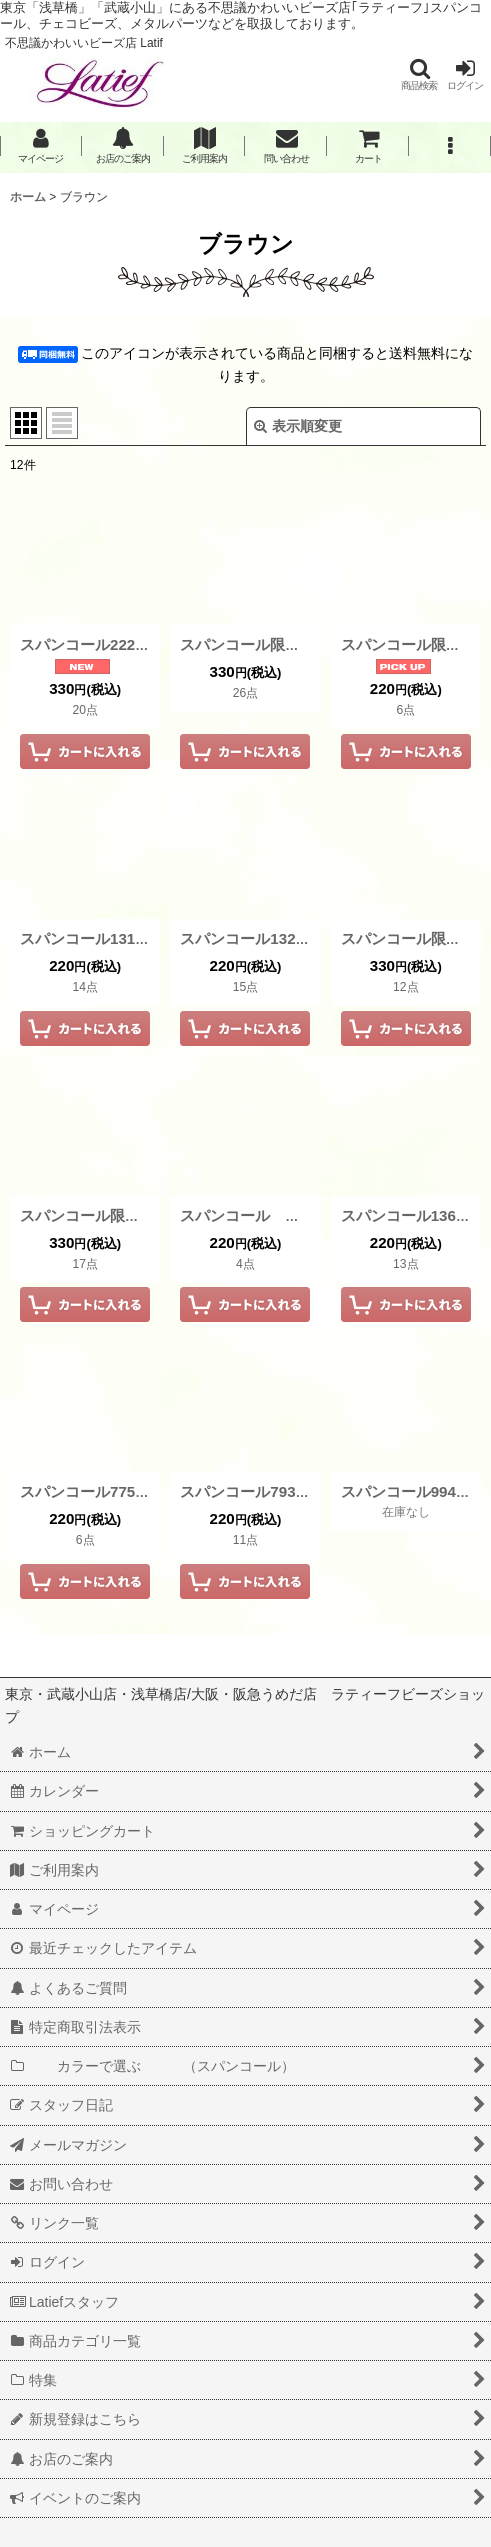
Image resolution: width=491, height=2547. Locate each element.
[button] (419, 74)
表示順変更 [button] (298, 426)
